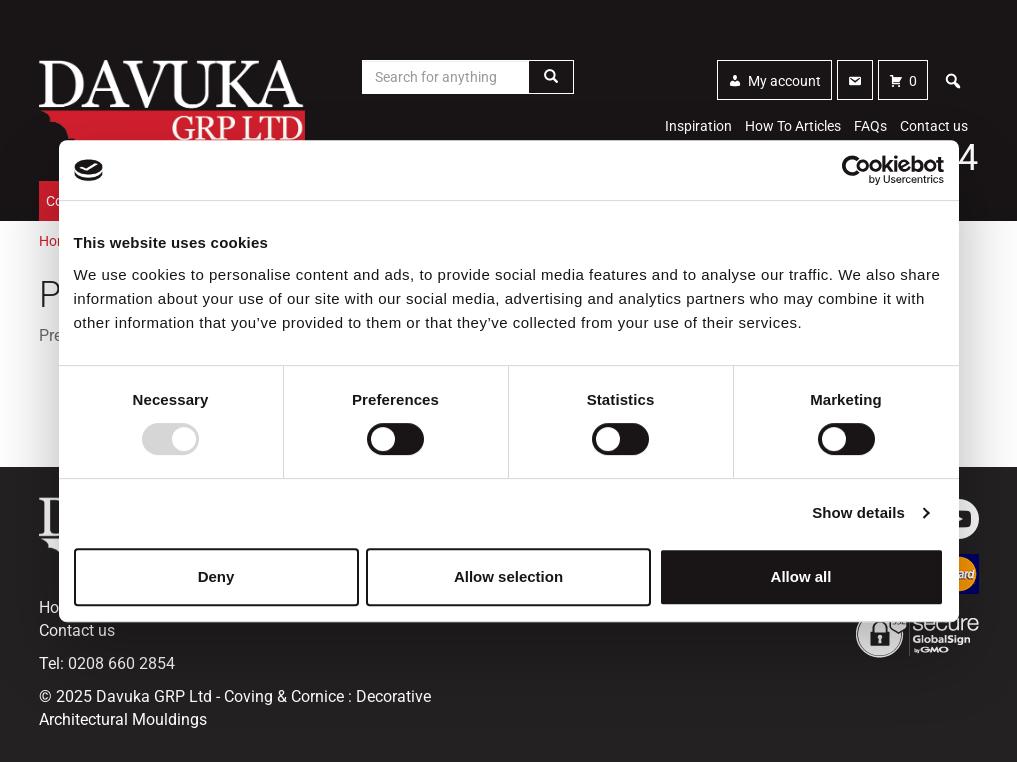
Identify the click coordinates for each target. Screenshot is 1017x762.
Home (57, 241)
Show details (858, 512)
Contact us (934, 126)
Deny (216, 576)
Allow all (801, 576)
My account (784, 81)
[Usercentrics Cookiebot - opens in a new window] (856, 170)
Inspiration (698, 126)
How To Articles (793, 126)
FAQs (870, 126)
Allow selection (508, 576)
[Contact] (855, 80)
